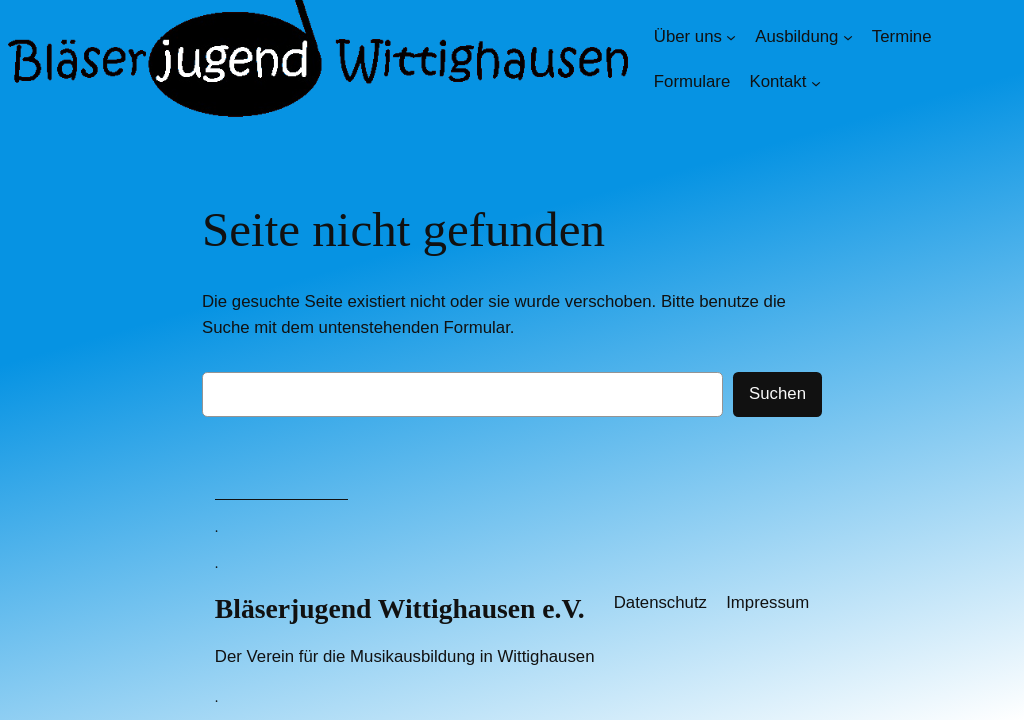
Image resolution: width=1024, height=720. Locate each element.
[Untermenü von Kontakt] (816, 82)
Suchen (777, 393)
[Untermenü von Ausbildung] (848, 37)
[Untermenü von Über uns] (731, 37)
